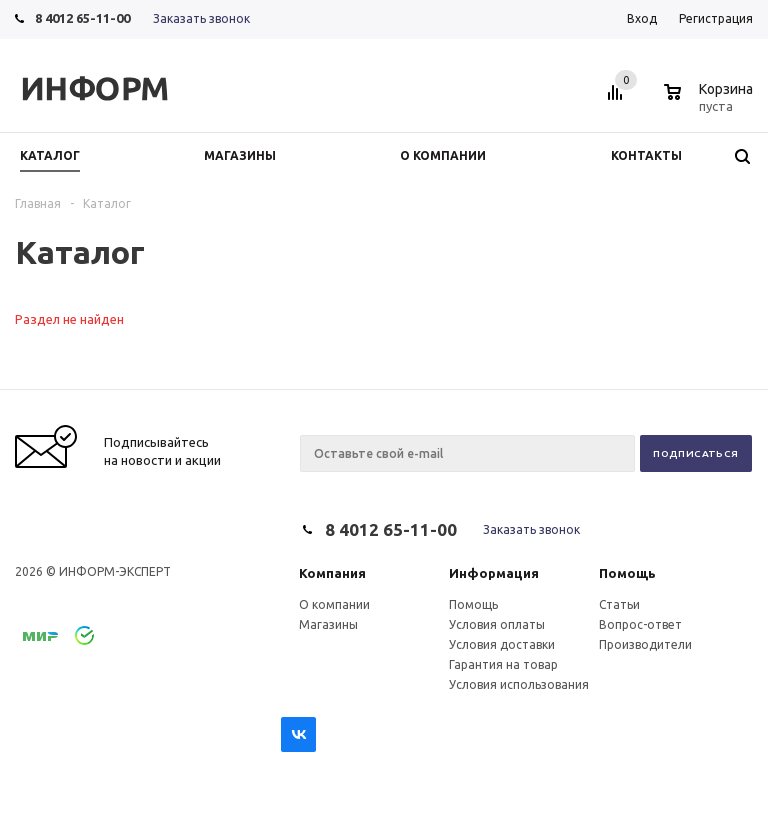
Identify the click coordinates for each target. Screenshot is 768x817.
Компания (332, 573)
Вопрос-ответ (640, 624)
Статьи (619, 604)
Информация (494, 573)
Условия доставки (502, 644)
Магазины (328, 624)
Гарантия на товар (503, 664)
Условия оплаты (497, 624)
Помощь (627, 573)
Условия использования (519, 684)
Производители (645, 644)
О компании (334, 604)
